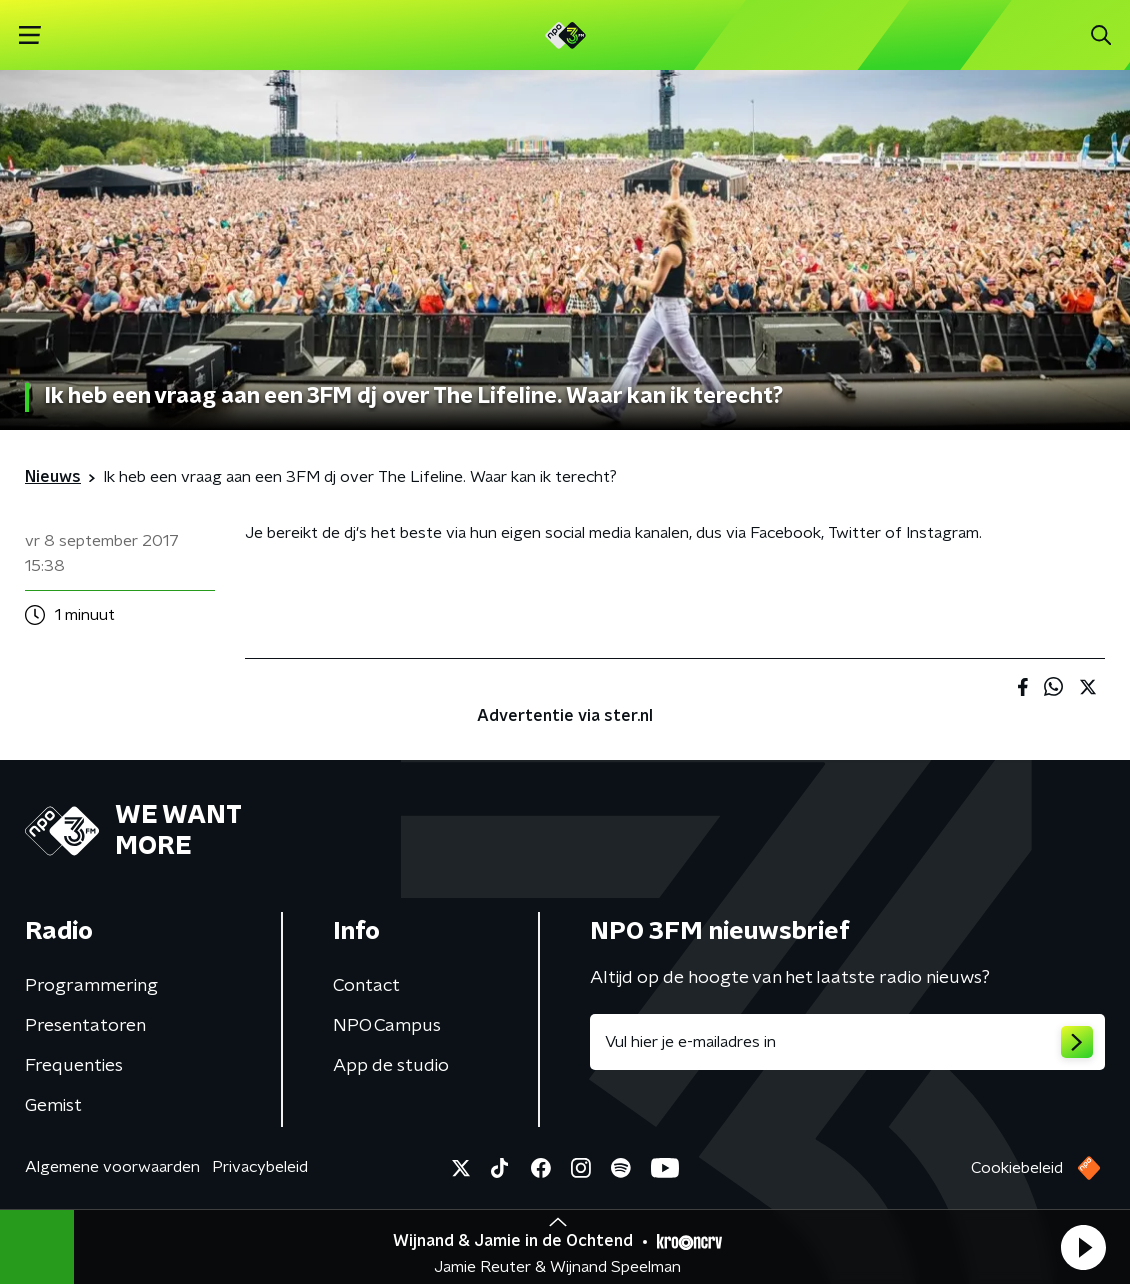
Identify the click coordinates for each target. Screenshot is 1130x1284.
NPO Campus (387, 1026)
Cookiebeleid (1017, 1168)
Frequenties (74, 1066)
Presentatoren (85, 1026)
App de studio (391, 1066)
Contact (366, 986)
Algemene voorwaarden (112, 1167)
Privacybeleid (260, 1167)
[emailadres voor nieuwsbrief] (847, 1042)
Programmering (91, 986)
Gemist (53, 1106)
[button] (1083, 1247)
